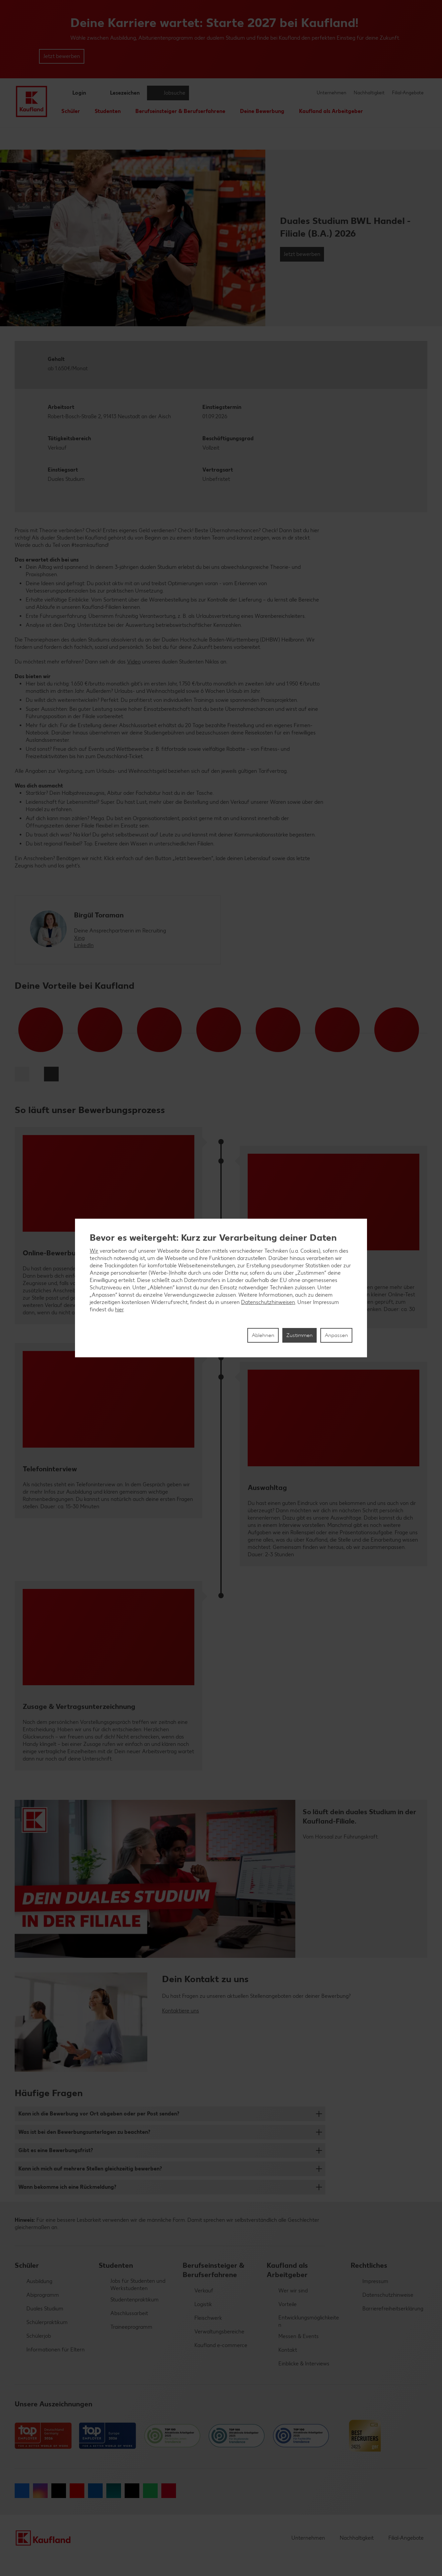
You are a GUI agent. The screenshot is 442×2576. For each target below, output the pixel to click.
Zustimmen (299, 1335)
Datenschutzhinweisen (268, 1302)
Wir (94, 1251)
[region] (221, 1288)
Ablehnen (263, 1335)
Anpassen (336, 1335)
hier (119, 1309)
